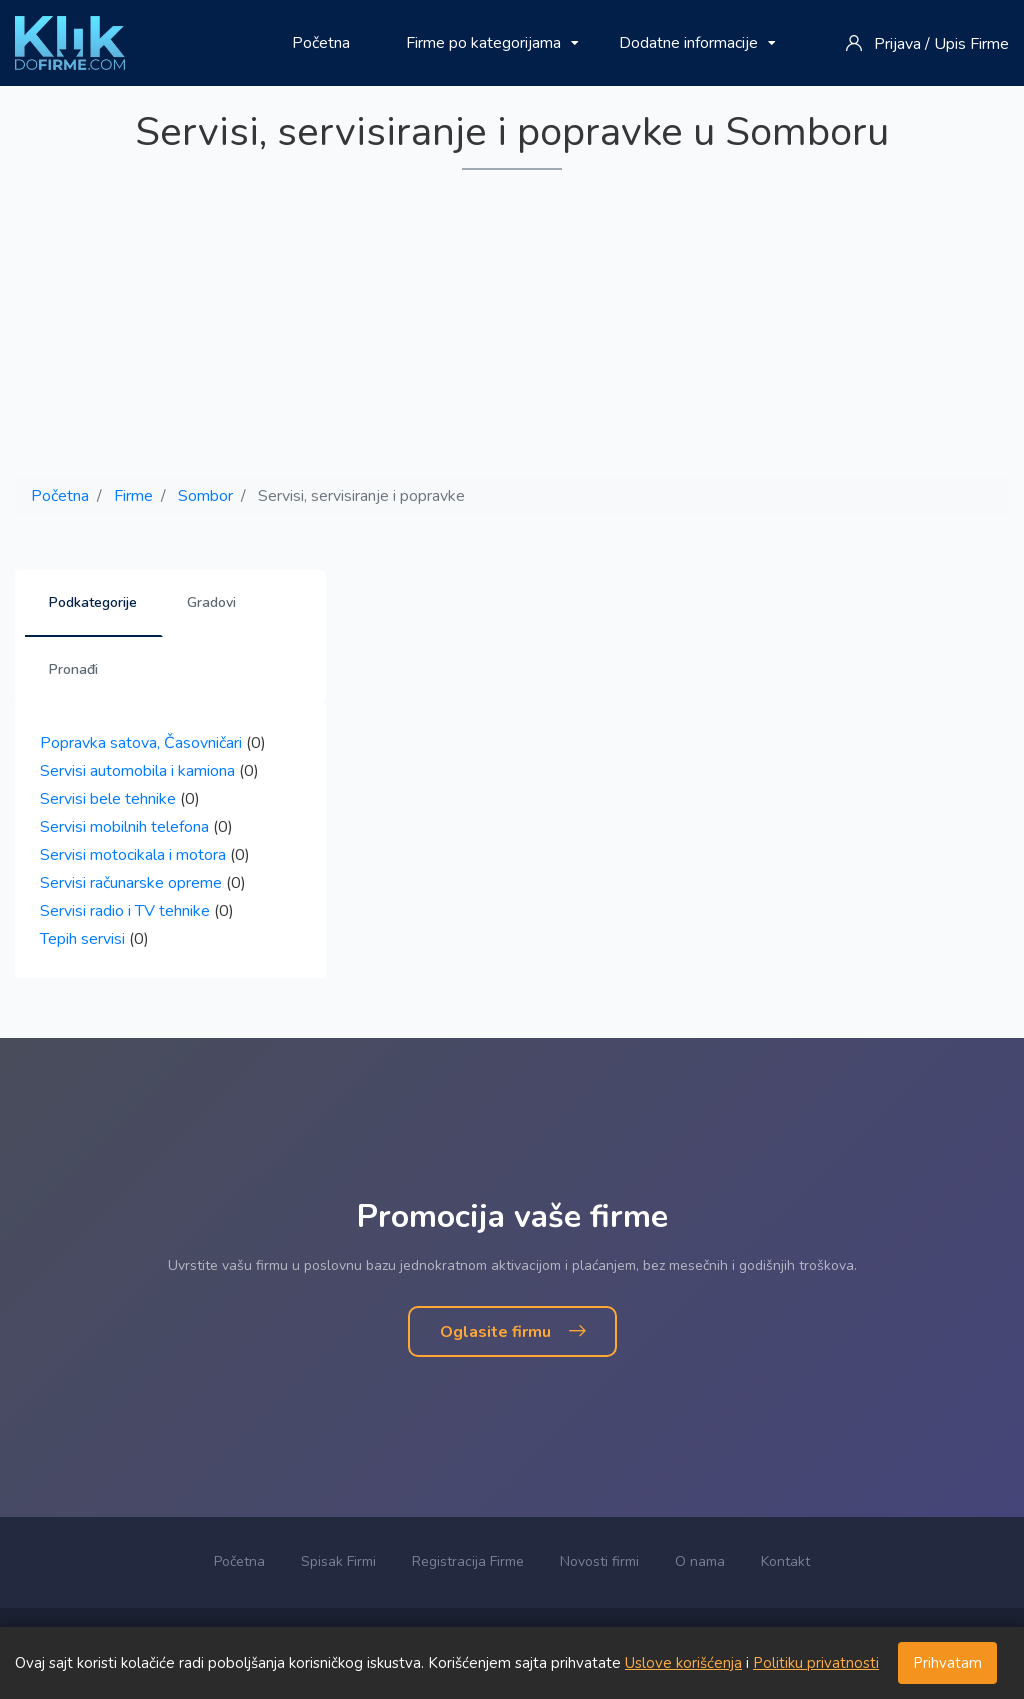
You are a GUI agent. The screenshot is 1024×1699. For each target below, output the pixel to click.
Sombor (205, 496)
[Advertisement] (512, 325)
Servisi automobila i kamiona (137, 771)
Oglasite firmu (512, 1332)
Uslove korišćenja (683, 1663)
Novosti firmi (599, 1561)
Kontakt (785, 1561)
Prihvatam (947, 1663)
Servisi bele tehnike (108, 799)
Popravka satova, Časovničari (141, 743)
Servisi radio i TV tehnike (125, 911)
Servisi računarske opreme (131, 883)
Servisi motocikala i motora (133, 855)
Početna (321, 43)
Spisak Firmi (338, 1561)
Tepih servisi (82, 939)
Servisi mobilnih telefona (124, 827)
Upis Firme (971, 44)
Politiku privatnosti (816, 1663)
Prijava (897, 44)
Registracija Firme (468, 1561)
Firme (133, 496)
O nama (700, 1561)
